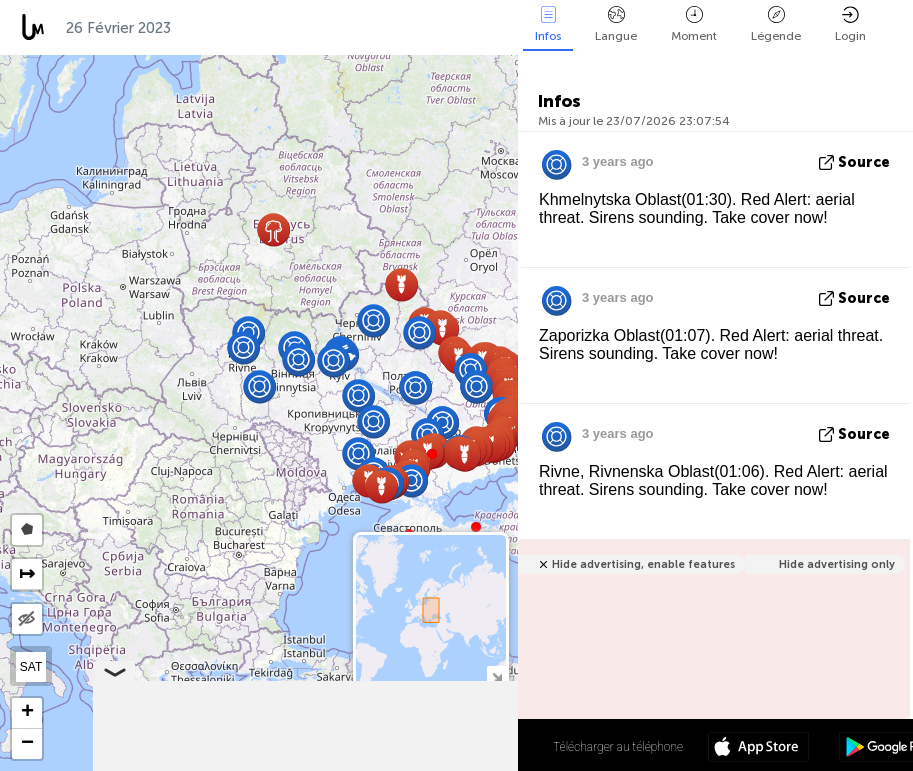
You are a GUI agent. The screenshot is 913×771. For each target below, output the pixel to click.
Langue (616, 24)
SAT (31, 667)
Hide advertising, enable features (643, 564)
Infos (548, 24)
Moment (694, 24)
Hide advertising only (837, 564)
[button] (476, 527)
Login (850, 24)
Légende (776, 24)
